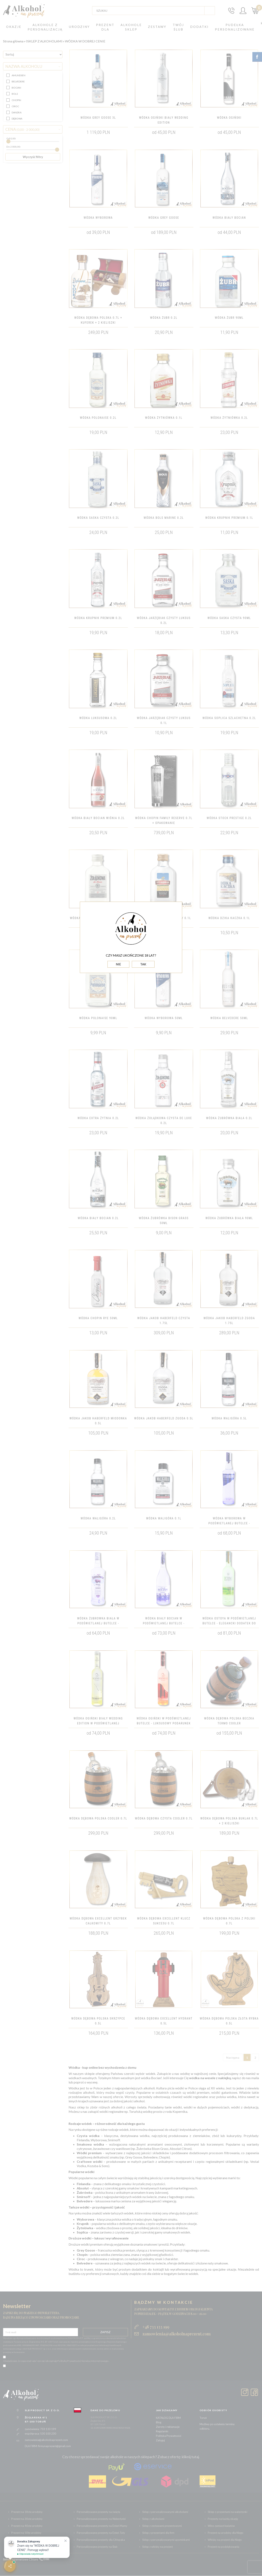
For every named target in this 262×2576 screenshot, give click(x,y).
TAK (143, 964)
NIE (118, 964)
